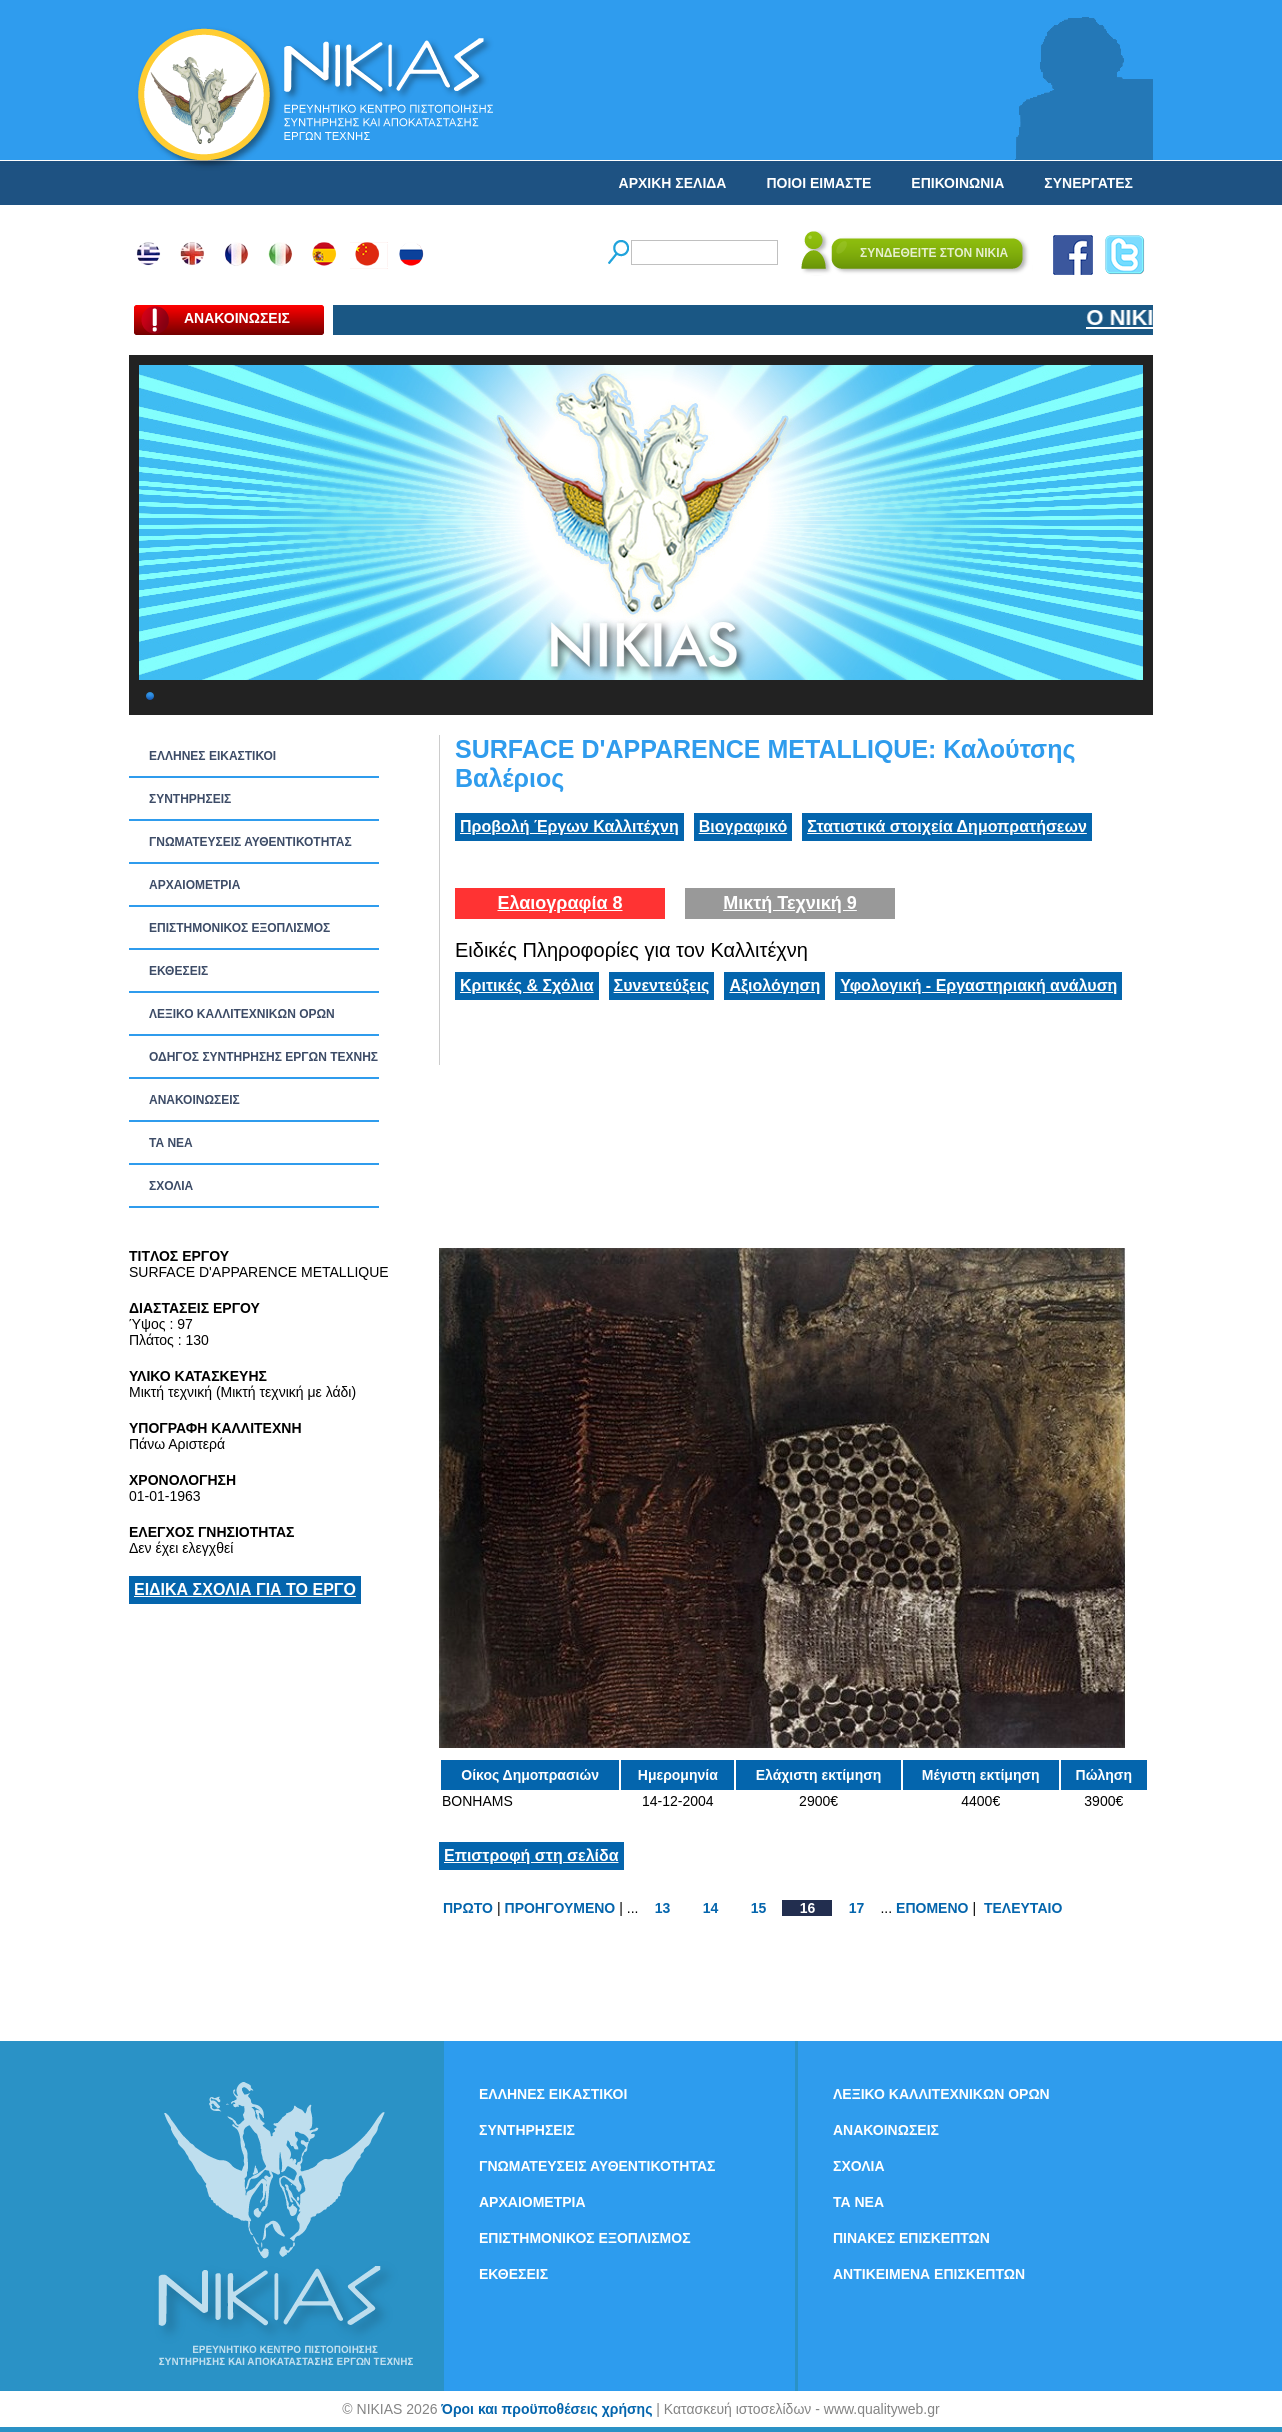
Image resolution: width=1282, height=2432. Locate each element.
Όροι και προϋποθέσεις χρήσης (546, 2409)
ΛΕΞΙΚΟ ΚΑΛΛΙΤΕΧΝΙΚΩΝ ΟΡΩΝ (242, 1014)
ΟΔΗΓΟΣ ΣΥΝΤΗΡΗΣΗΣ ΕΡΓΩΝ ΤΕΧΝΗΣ (263, 1057)
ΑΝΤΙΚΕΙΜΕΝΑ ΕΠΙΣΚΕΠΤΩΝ (929, 2274)
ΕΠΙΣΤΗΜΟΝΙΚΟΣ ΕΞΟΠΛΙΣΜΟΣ (239, 928)
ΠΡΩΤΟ (468, 1908)
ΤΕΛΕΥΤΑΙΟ (1023, 1908)
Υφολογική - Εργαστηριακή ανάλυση (978, 985)
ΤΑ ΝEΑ (171, 1143)
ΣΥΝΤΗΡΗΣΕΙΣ (190, 799)
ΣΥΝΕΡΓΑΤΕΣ (1088, 183)
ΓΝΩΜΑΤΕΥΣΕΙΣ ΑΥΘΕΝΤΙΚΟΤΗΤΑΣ (250, 842)
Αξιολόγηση (774, 985)
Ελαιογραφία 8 (559, 903)
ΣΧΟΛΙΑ (171, 1186)
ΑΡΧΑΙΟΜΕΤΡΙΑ (194, 885)
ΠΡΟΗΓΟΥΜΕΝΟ (560, 1908)
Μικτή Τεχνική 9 (790, 903)
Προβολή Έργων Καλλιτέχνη (569, 826)
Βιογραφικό (743, 826)
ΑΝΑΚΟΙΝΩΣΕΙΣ (194, 1100)
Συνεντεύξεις (662, 985)
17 (857, 1908)
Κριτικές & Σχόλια (527, 985)
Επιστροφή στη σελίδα (531, 1855)
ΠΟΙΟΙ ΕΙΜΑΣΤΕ (818, 183)
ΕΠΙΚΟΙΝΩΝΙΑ (957, 183)
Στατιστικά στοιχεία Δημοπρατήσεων (947, 826)
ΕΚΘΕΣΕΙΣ (178, 971)
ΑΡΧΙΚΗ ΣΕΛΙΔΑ (673, 183)
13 (663, 1908)
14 (711, 1908)
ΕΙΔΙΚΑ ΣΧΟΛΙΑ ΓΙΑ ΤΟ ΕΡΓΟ (245, 1589)
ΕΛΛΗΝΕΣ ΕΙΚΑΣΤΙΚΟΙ (212, 756)
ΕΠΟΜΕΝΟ (932, 1908)
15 (759, 1908)
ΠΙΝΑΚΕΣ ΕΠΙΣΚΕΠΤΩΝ (911, 2238)
